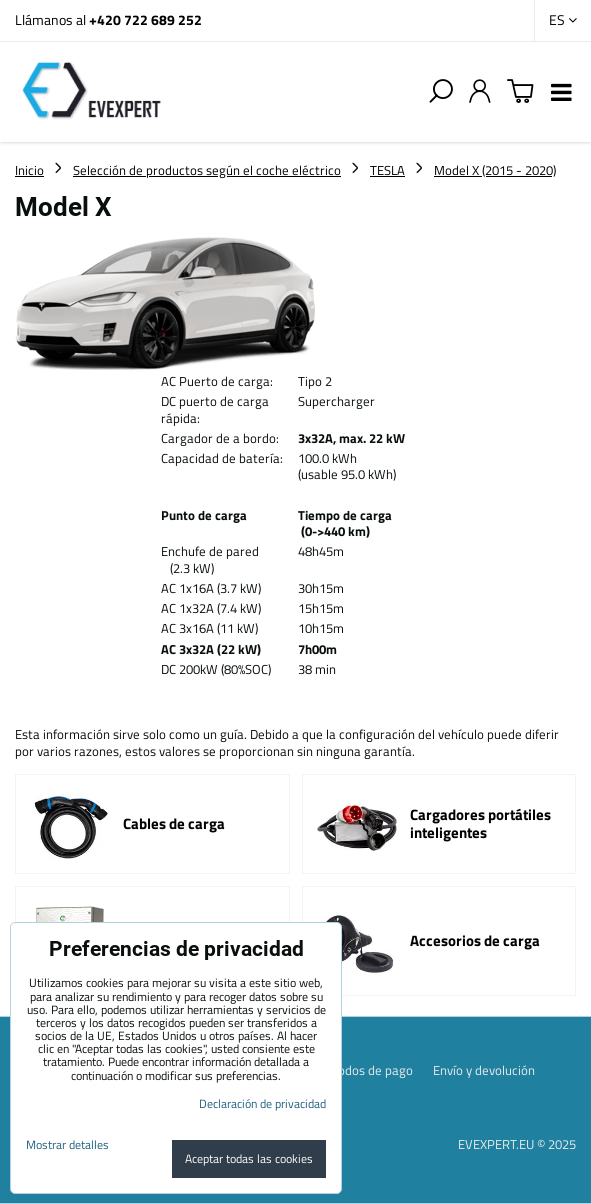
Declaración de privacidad (262, 1103)
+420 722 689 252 (145, 19)
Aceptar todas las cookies (249, 1158)
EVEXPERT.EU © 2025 (517, 1144)
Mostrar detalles (67, 1144)
